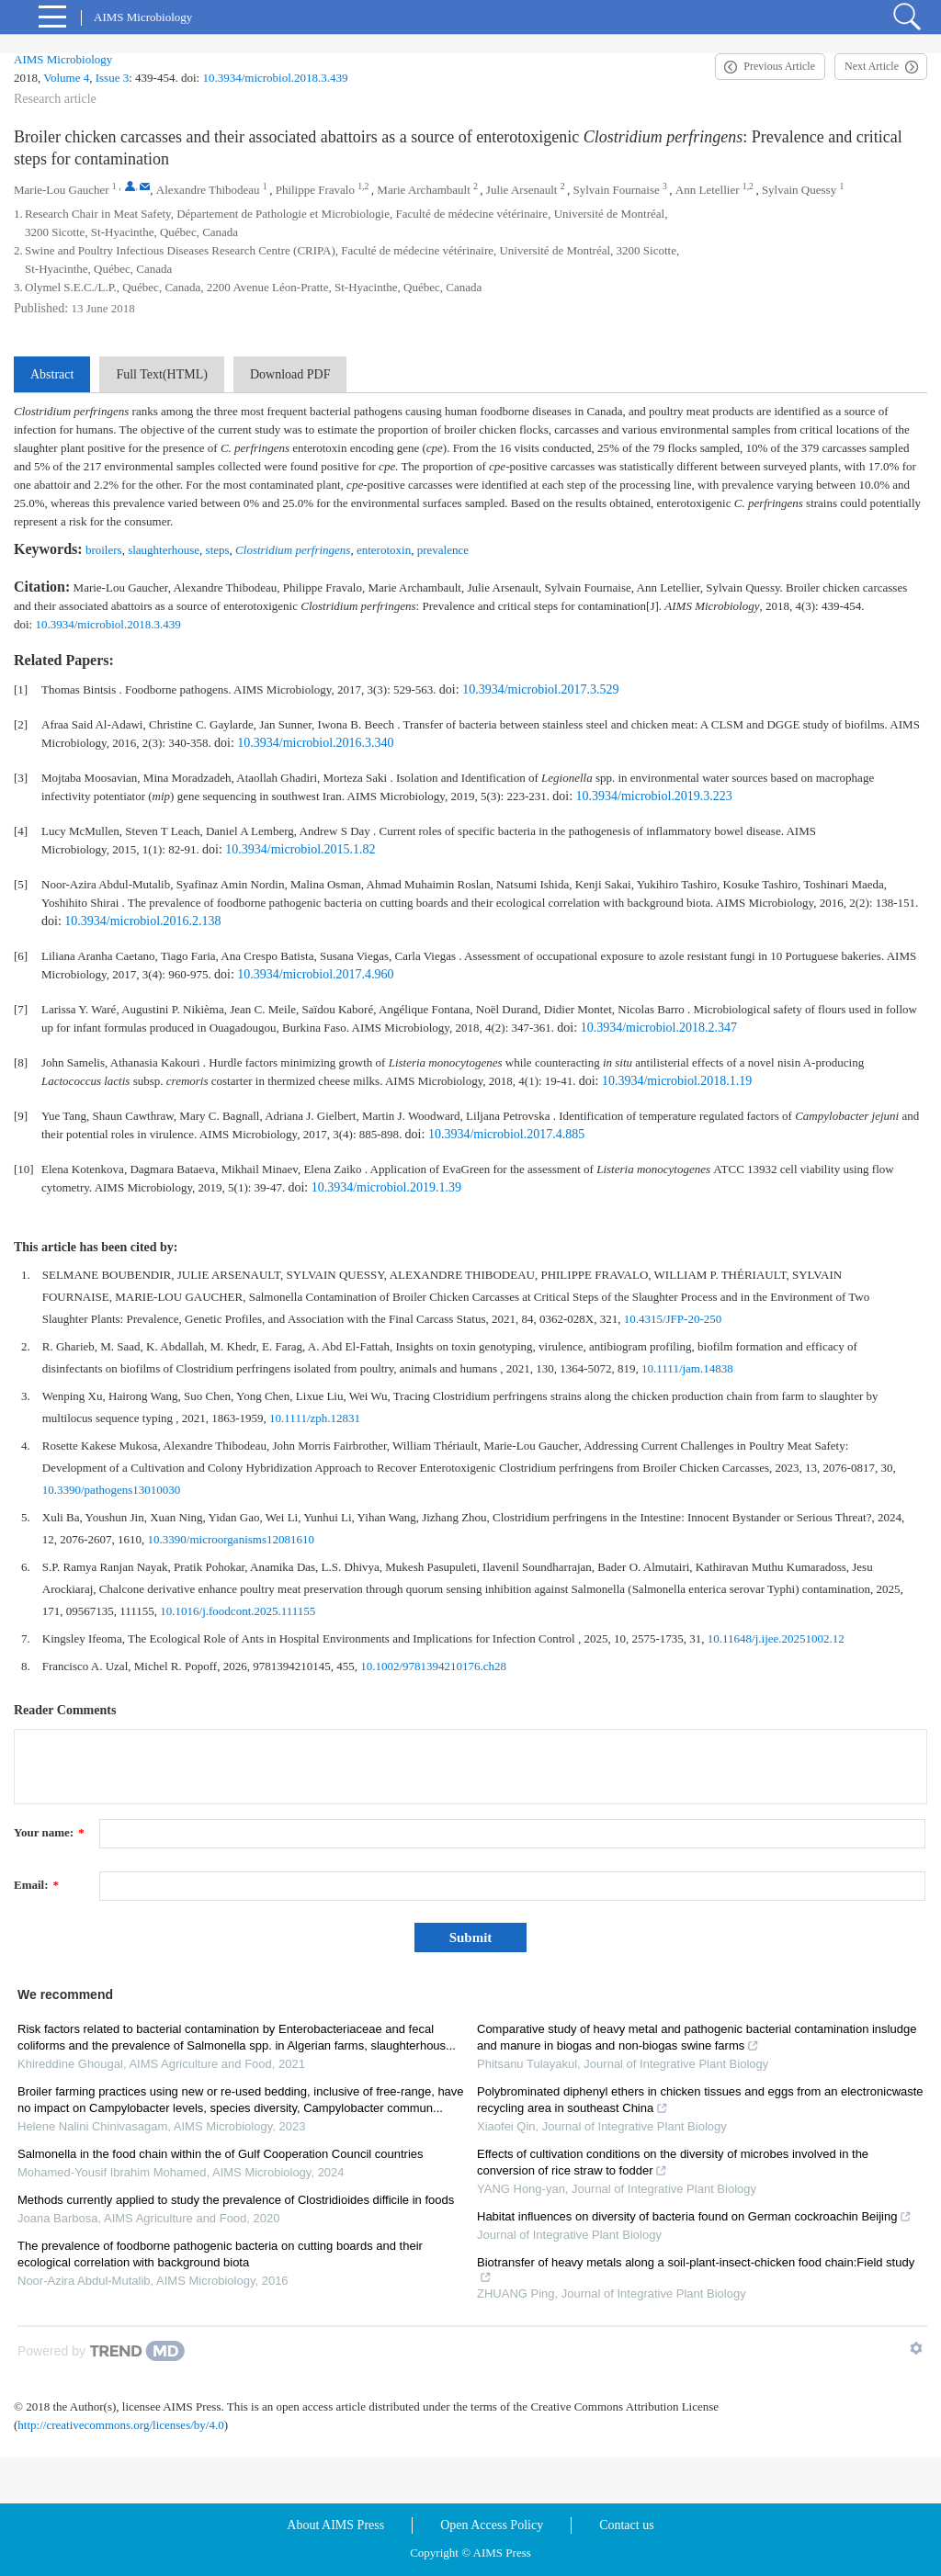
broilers (103, 550)
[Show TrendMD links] (916, 2348)
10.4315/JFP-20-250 (673, 1319)
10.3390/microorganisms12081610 (231, 1539)
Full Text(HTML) (161, 374)
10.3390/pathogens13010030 (111, 1490)
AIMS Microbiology (63, 59)
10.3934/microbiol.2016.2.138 (142, 921)
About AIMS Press (335, 2525)
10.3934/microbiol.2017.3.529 (540, 689)
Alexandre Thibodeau (208, 190)
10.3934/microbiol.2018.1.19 (677, 1081)
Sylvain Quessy (799, 190)
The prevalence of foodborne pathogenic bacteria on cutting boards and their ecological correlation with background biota (220, 2254)
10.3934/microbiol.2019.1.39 (386, 1187)
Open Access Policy (491, 2525)
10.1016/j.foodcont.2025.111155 (237, 1611)
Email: (36, 1885)
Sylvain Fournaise (616, 190)
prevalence (443, 550)
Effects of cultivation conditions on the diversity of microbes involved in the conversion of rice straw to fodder (672, 2162)
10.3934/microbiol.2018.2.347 (659, 1027)
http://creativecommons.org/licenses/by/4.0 (120, 2425)
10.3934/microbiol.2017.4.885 (506, 1134)
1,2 (362, 186)
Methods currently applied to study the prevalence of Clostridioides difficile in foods (235, 2200)
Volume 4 (66, 78)
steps (218, 550)
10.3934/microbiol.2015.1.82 (300, 849)
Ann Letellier (707, 190)
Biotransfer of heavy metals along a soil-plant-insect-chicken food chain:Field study (695, 2269)
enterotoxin (384, 550)
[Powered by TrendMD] (101, 2351)
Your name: (49, 1832)
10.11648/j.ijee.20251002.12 (776, 1638)
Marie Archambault (423, 190)
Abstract (52, 374)
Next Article (872, 66)
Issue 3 (112, 78)
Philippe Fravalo (315, 190)
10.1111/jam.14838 (687, 1368)
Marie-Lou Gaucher (61, 190)
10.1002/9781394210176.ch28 (433, 1666)
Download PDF (290, 374)
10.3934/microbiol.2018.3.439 (274, 78)
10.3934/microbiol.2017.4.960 (315, 974)
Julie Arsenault (522, 190)
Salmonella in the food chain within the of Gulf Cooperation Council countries (220, 2154)
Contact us (626, 2525)
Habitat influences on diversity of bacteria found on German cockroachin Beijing (694, 2216)
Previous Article (779, 66)
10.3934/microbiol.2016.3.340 (315, 743)
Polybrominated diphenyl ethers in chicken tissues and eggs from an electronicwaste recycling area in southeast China (700, 2100)
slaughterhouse (163, 550)
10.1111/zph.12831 (314, 1418)
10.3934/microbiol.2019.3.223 (654, 796)
